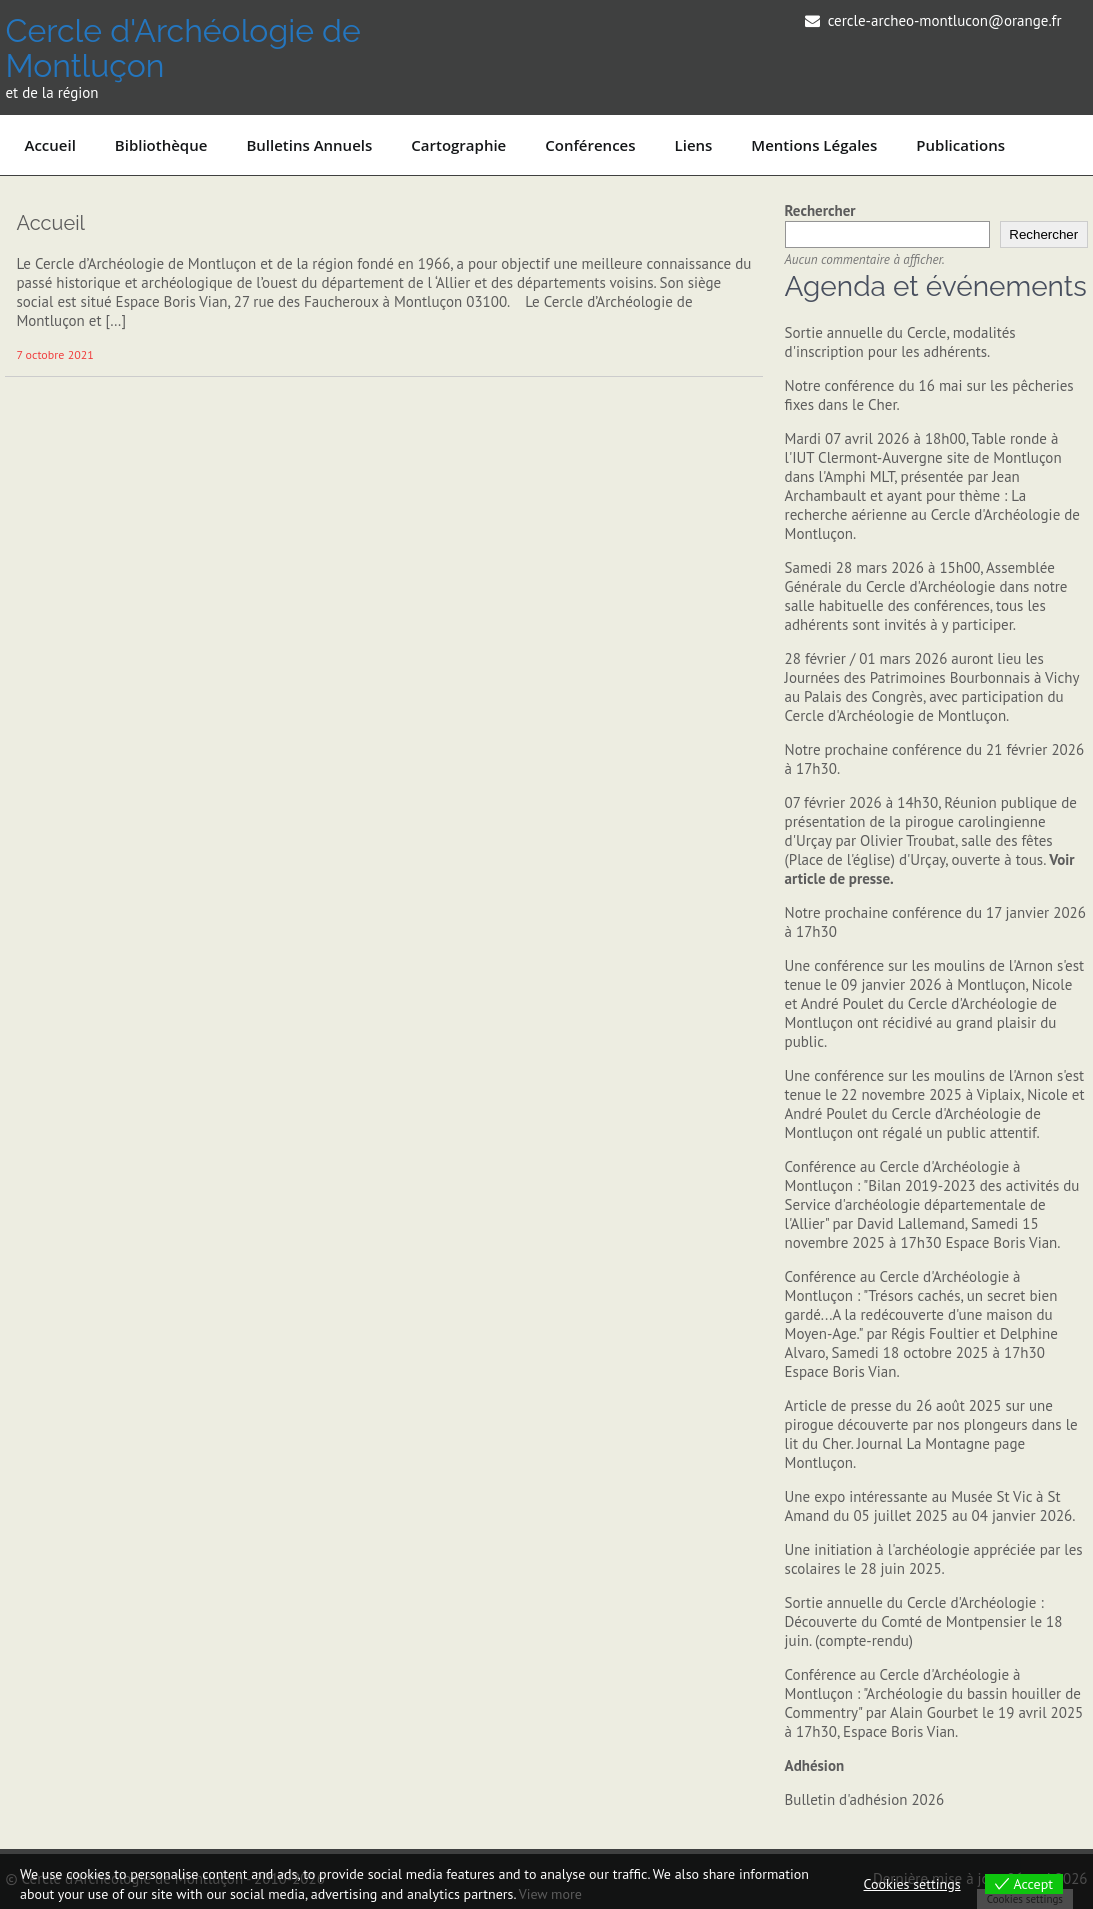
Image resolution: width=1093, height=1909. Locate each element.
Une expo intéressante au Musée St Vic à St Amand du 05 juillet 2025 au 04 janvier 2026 (929, 1506)
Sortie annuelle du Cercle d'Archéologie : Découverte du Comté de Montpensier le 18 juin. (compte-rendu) (924, 1621)
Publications (960, 145)
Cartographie (458, 145)
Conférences (590, 145)
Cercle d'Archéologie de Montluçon (182, 48)
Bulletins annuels (309, 145)
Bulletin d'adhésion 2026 (865, 1799)
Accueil (49, 145)
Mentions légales (814, 145)
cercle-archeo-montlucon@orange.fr (945, 20)
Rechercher (820, 210)
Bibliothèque (161, 145)
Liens (694, 145)
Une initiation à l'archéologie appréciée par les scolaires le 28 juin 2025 (934, 1559)
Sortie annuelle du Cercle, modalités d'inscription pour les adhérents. (900, 342)
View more (550, 1894)
